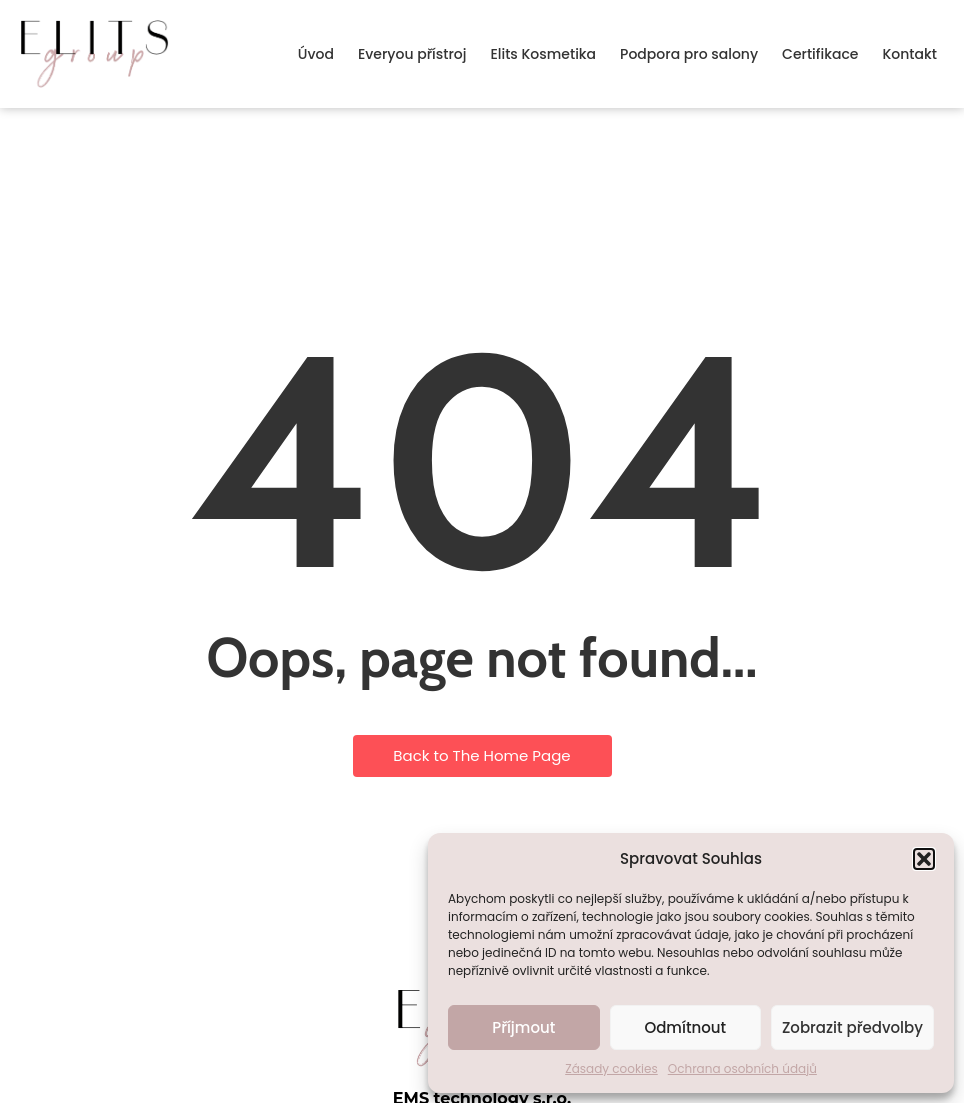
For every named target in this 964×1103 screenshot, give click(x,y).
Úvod (316, 54)
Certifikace (820, 54)
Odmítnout (685, 1027)
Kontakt (909, 54)
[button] (924, 859)
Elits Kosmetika (543, 54)
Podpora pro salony (689, 54)
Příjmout (523, 1027)
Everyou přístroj (412, 54)
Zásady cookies (611, 1068)
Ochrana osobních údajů (742, 1068)
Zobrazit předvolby (852, 1027)
